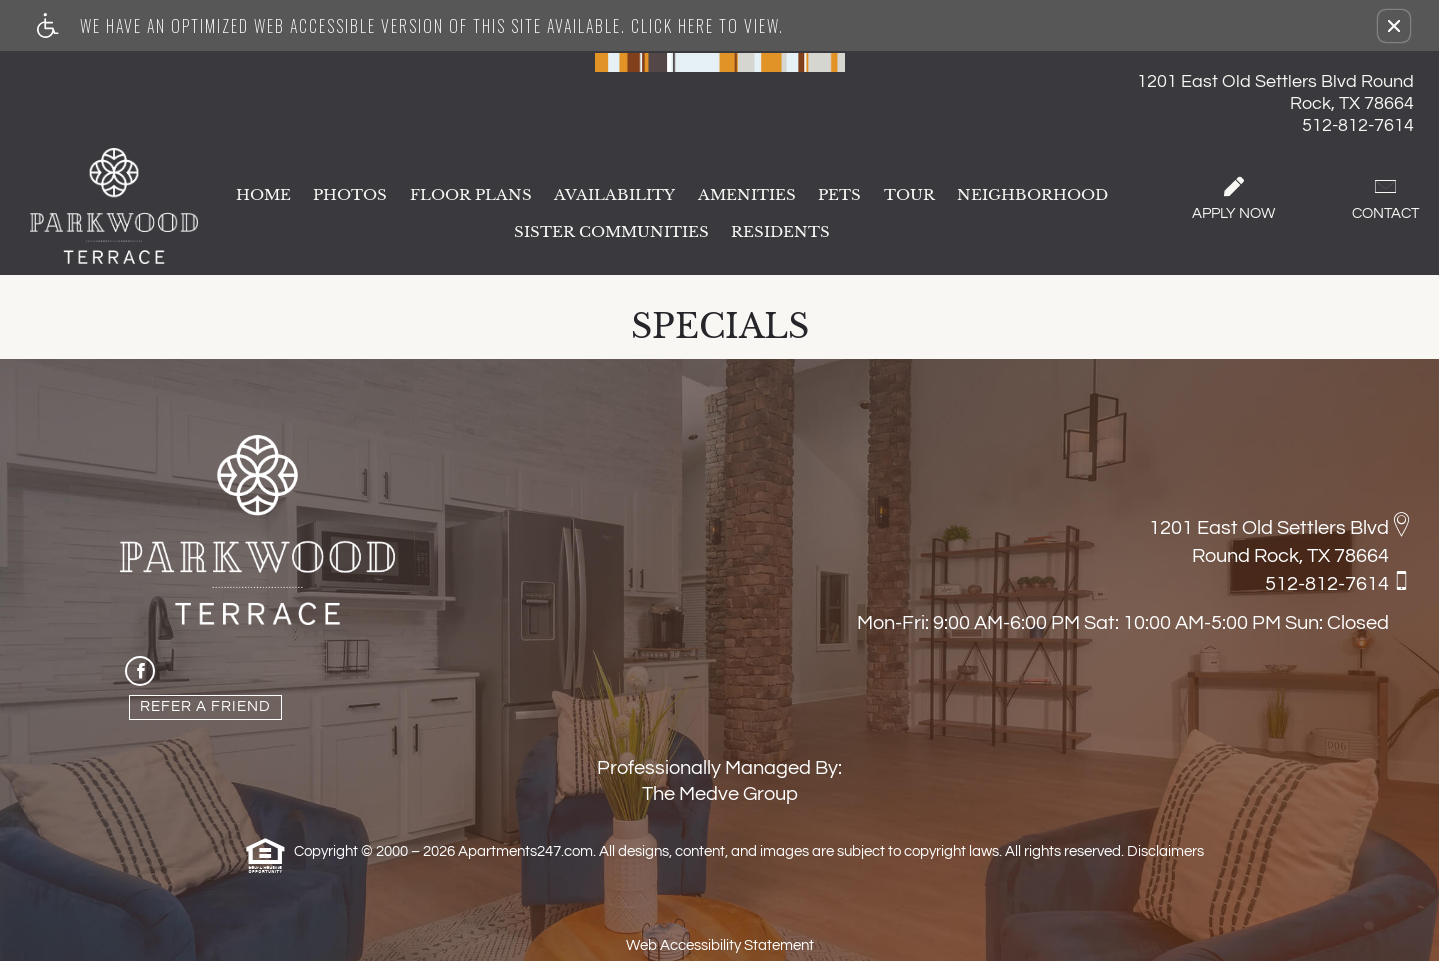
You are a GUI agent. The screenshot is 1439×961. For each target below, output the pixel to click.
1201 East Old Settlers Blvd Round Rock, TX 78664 (1275, 92)
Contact (1385, 200)
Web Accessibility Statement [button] (720, 945)
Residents (780, 232)
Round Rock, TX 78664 (1290, 556)
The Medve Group (720, 794)
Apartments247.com (525, 851)
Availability (614, 195)
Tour (909, 195)
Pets (839, 195)
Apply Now (1233, 199)
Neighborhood (1032, 195)
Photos (350, 195)
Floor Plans (471, 195)
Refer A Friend (205, 706)
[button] (1394, 26)
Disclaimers (1165, 851)
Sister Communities (611, 232)
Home (263, 195)
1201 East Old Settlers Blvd (1269, 528)
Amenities (747, 195)
